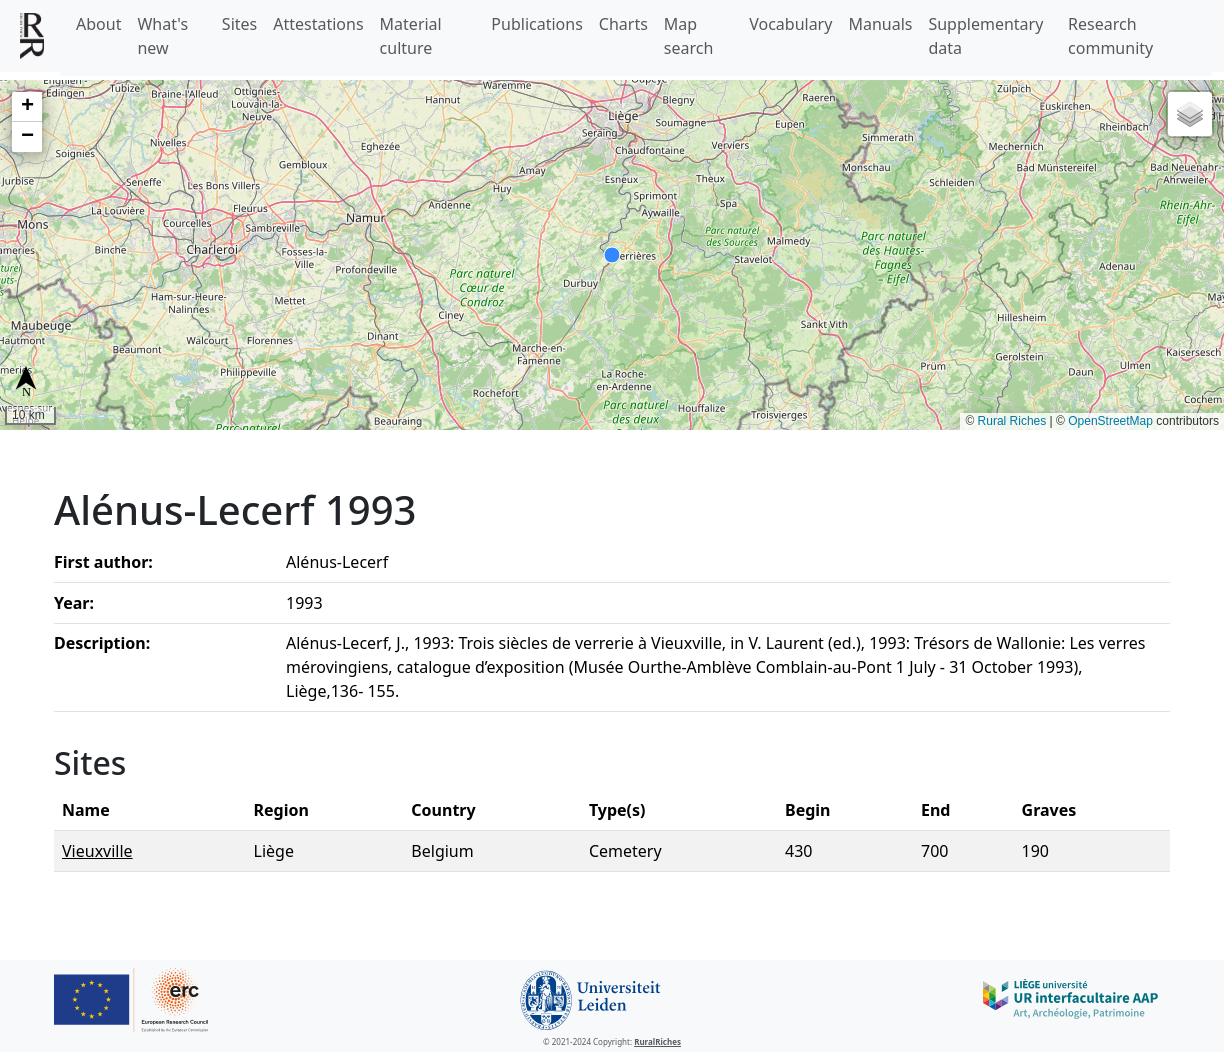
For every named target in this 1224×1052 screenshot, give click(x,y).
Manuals (880, 24)
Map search (689, 36)
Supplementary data (985, 36)
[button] (27, 107)
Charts (623, 24)
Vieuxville (97, 851)
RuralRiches (657, 1041)
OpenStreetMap (1110, 421)
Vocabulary (790, 24)
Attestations (318, 24)
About (98, 24)
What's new (162, 36)
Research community (1110, 36)
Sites (239, 24)
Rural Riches (1012, 421)
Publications (536, 24)
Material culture (411, 36)
